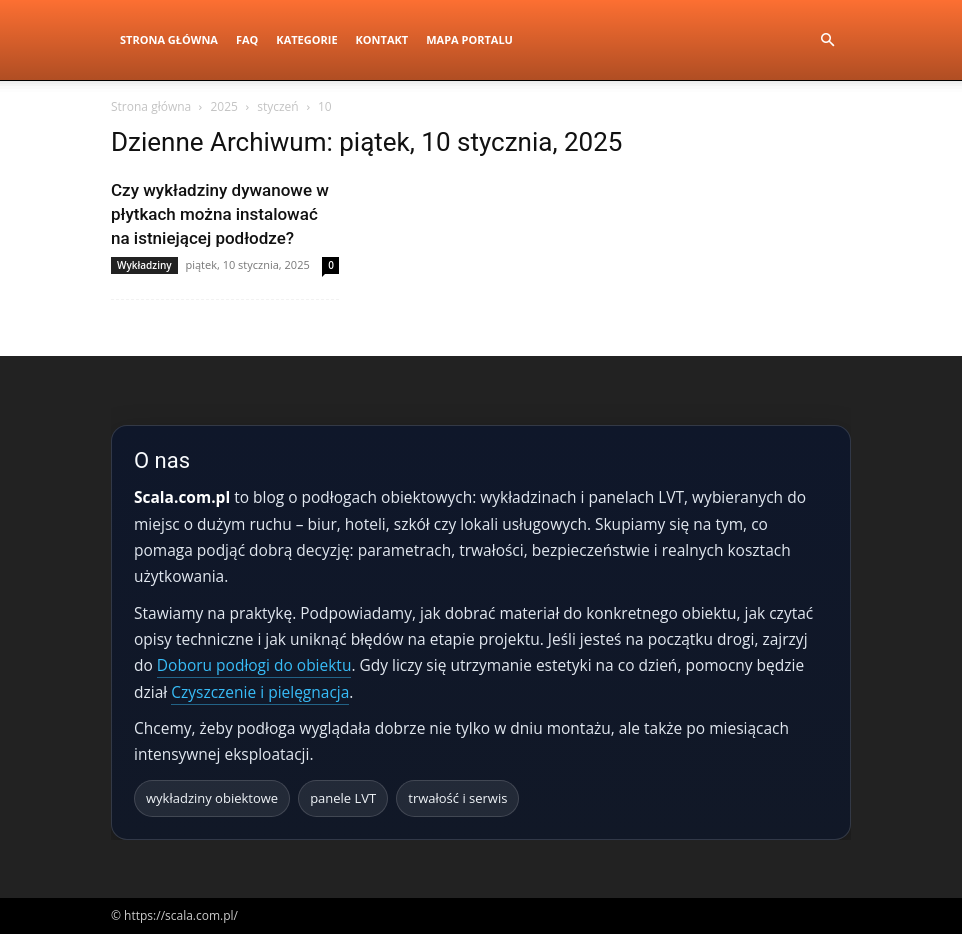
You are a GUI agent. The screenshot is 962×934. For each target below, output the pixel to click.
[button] (827, 40)
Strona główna (151, 106)
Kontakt (382, 39)
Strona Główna (169, 39)
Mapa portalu (469, 39)
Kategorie (306, 39)
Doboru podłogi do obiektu (254, 665)
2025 (223, 106)
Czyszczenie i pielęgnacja (260, 692)
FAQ (247, 39)
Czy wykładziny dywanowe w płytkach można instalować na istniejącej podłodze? (220, 214)
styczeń (277, 106)
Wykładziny (144, 265)
